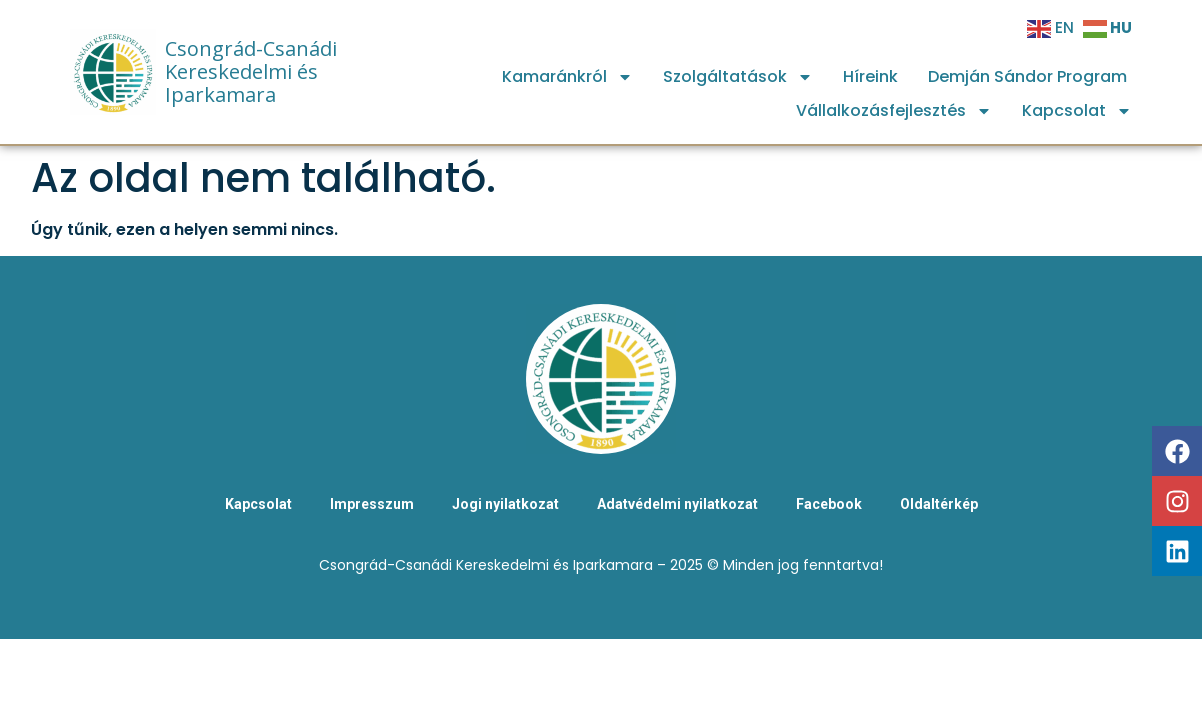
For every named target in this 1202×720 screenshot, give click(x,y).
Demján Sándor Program (1027, 76)
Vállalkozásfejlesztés (894, 111)
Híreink (870, 76)
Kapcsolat (1077, 111)
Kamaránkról (567, 77)
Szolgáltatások (738, 77)
